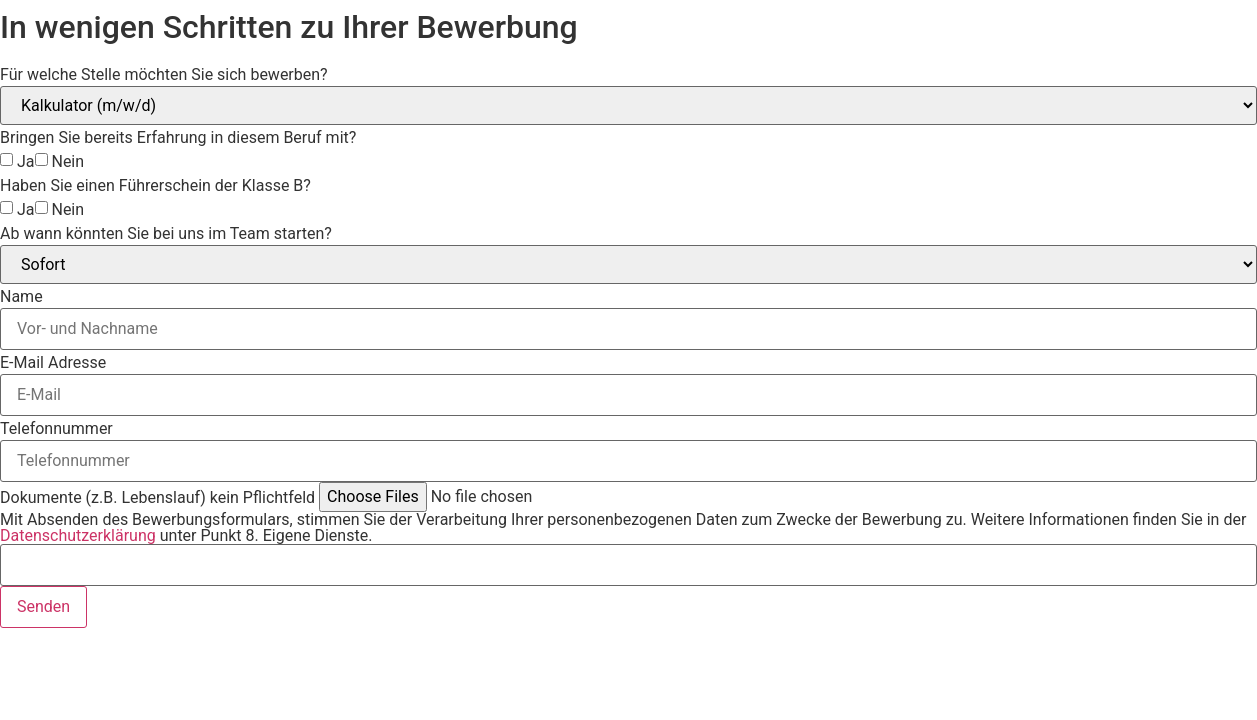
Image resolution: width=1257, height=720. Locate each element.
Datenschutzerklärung (78, 535)
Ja (26, 162)
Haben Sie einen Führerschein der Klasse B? (155, 186)
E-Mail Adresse (53, 363)
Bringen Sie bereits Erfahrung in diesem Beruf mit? (178, 138)
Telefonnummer (56, 429)
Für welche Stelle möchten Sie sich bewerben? (164, 75)
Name (21, 297)
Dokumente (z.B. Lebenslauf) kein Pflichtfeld (157, 498)
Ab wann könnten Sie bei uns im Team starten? (166, 234)
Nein (67, 162)
